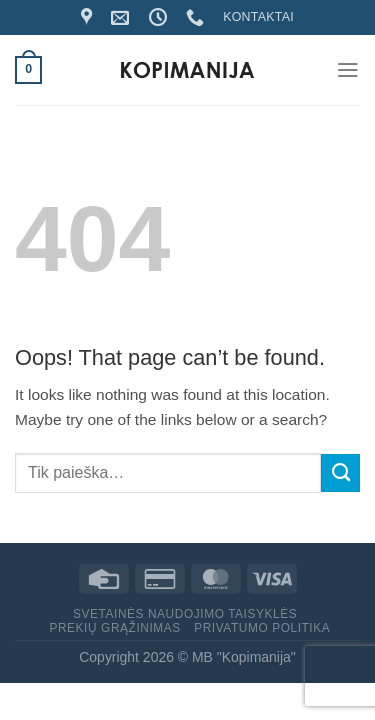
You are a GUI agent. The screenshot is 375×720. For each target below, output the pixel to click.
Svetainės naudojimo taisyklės (185, 614)
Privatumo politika (262, 628)
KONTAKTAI (258, 17)
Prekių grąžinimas (114, 628)
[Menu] (348, 70)
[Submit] (340, 473)
